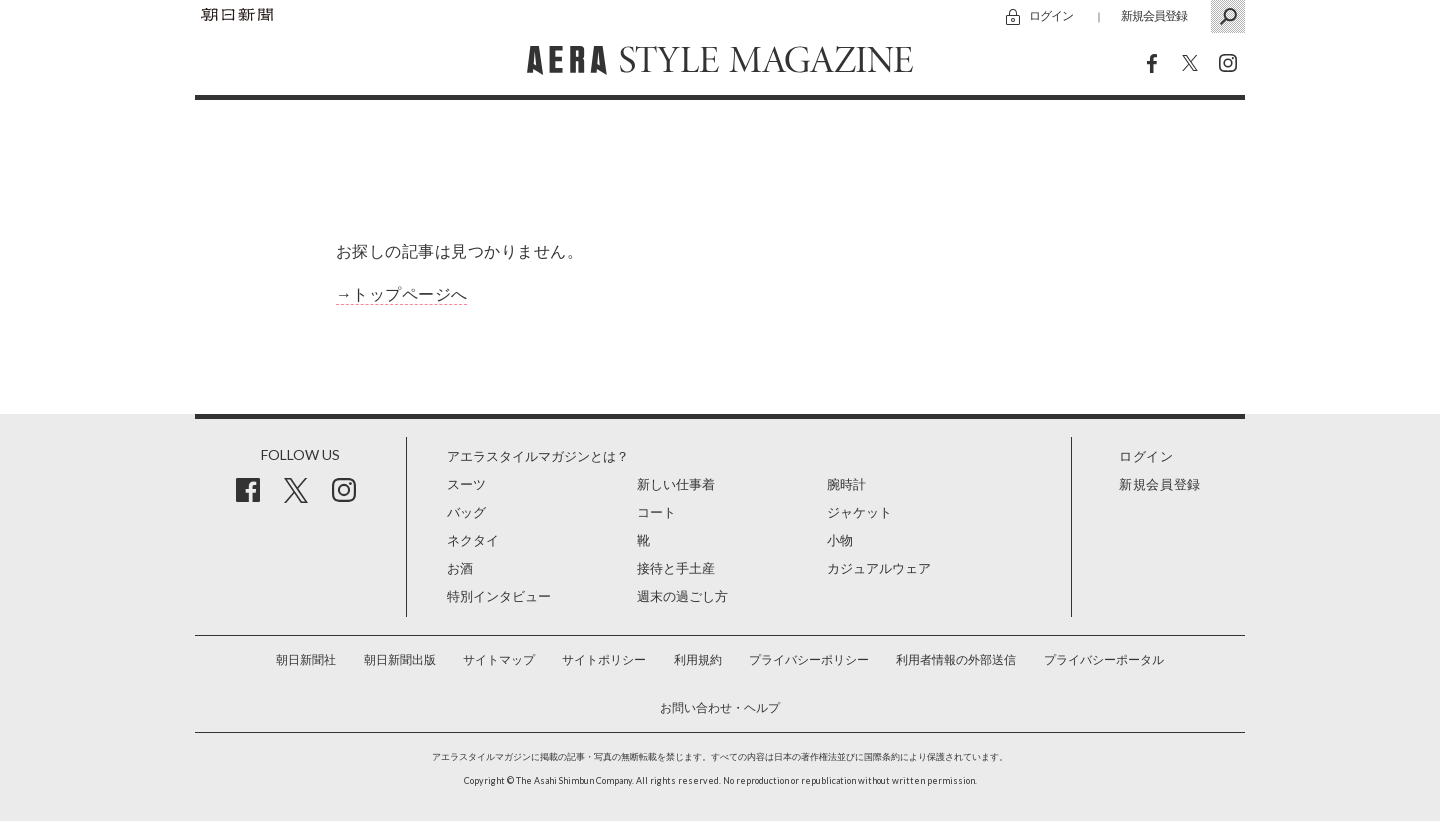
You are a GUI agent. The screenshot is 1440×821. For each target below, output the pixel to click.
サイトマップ (499, 660)
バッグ (466, 512)
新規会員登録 (1154, 15)
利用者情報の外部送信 (956, 660)
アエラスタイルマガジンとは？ (538, 456)
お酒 (460, 568)
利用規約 (698, 660)
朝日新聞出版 (400, 660)
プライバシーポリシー (809, 660)
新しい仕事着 (676, 484)
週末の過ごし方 (682, 596)
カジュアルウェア (879, 568)
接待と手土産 (676, 568)
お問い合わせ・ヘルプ (720, 708)
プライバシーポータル (1104, 660)
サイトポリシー (604, 660)
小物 (840, 540)
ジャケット (859, 512)
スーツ (466, 484)
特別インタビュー (499, 596)
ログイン (1051, 15)
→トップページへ (402, 294)
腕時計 (846, 484)
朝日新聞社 (306, 660)
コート (656, 512)
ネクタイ (473, 540)
